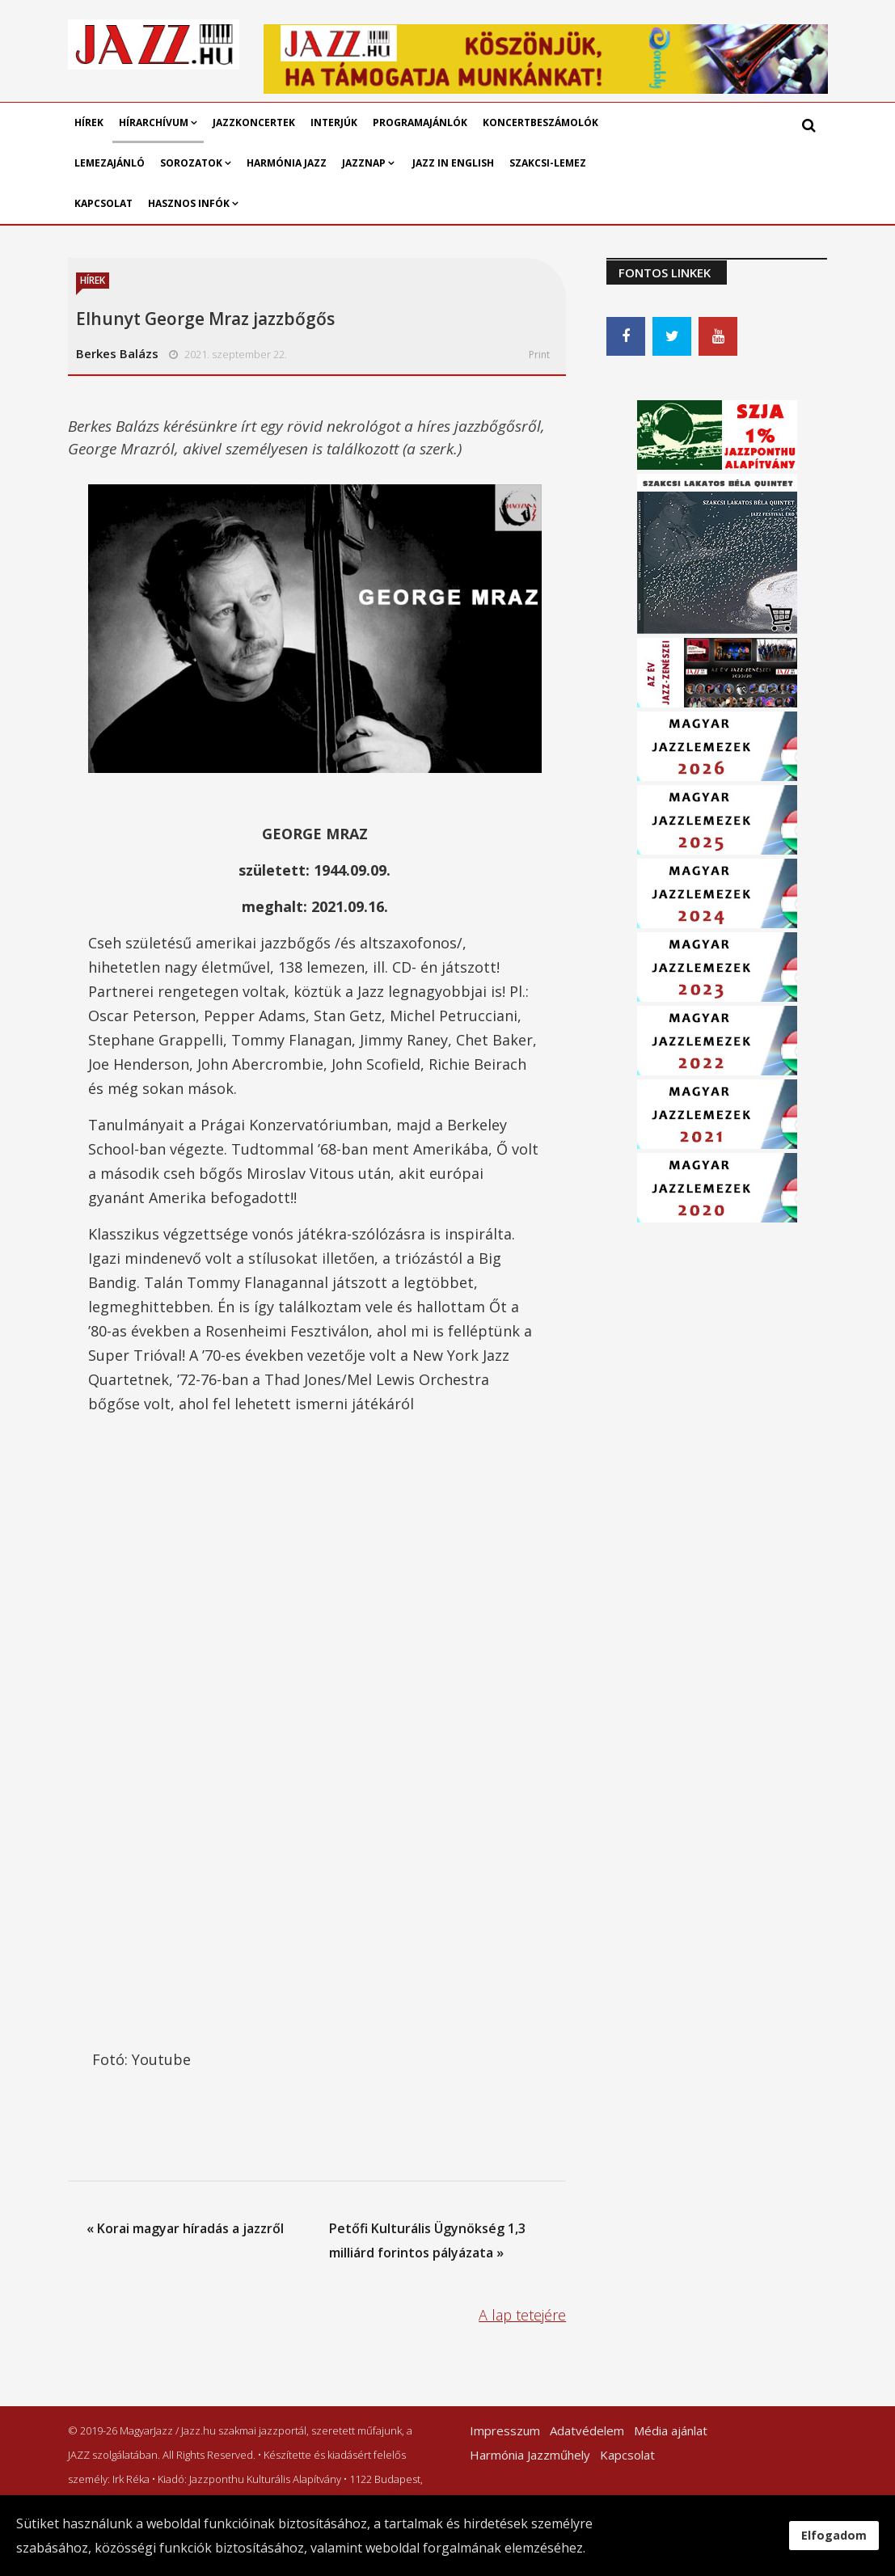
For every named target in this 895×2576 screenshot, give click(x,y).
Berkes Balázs (117, 353)
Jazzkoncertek (254, 122)
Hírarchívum (155, 122)
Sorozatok (191, 163)
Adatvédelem (587, 2430)
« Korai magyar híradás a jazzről (185, 2228)
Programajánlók (420, 122)
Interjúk (333, 122)
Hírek (88, 122)
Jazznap (364, 163)
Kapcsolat (103, 203)
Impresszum (505, 2430)
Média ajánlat (670, 2430)
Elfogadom (834, 2535)
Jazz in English (453, 163)
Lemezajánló (109, 163)
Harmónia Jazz (287, 163)
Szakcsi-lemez (547, 163)
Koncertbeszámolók (540, 122)
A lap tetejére (522, 2315)
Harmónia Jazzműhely (530, 2455)
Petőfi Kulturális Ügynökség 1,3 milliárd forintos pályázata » (427, 2240)
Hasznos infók (189, 203)
